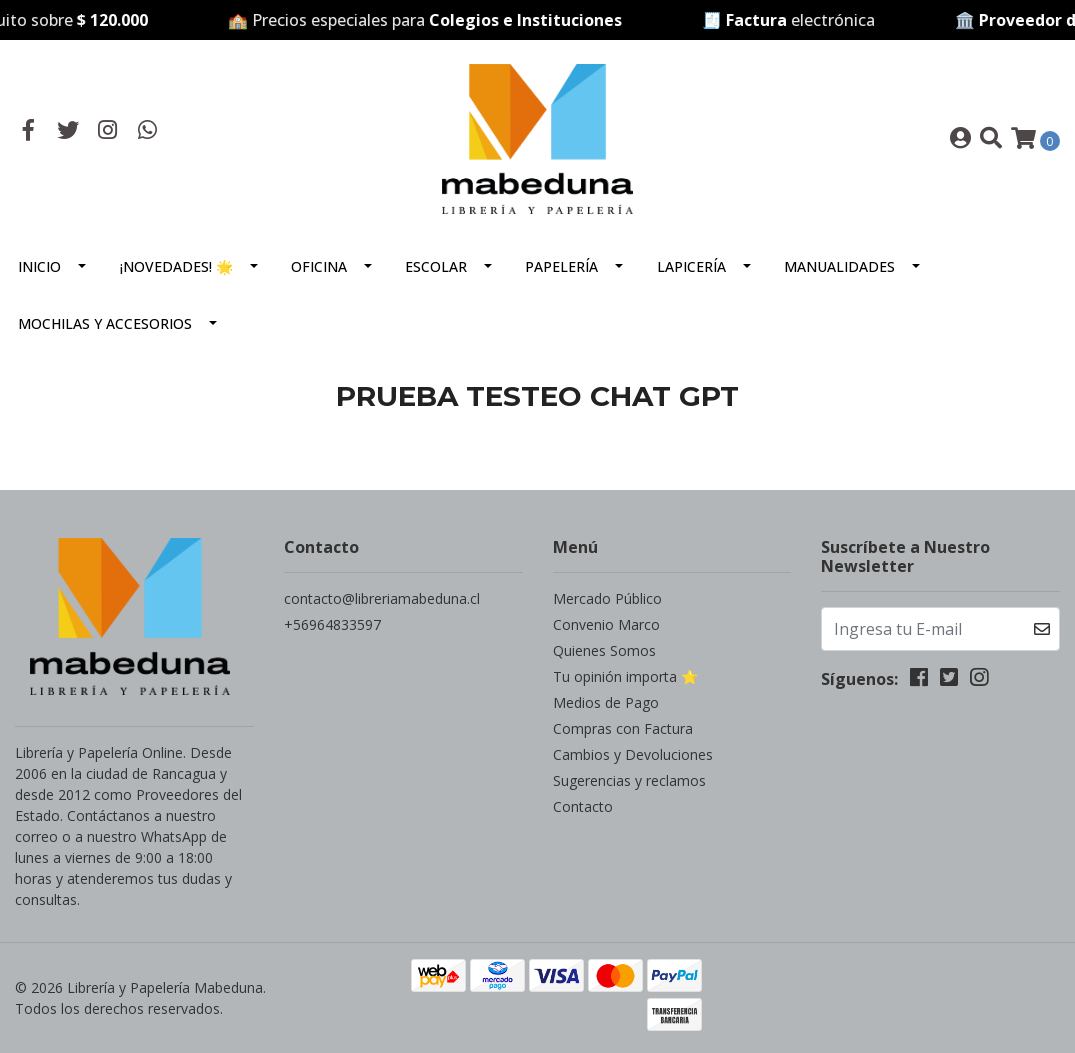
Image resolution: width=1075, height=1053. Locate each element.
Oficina (319, 266)
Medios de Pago (606, 702)
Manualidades (839, 266)
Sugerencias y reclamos (629, 780)
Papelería (561, 266)
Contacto (583, 806)
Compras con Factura (623, 728)
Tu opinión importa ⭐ (625, 676)
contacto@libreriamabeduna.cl (382, 598)
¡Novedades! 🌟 (176, 266)
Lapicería (691, 266)
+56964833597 (332, 624)
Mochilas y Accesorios (105, 323)
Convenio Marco (606, 624)
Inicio (39, 266)
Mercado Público (607, 598)
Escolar (436, 266)
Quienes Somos (604, 650)
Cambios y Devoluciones (633, 754)
